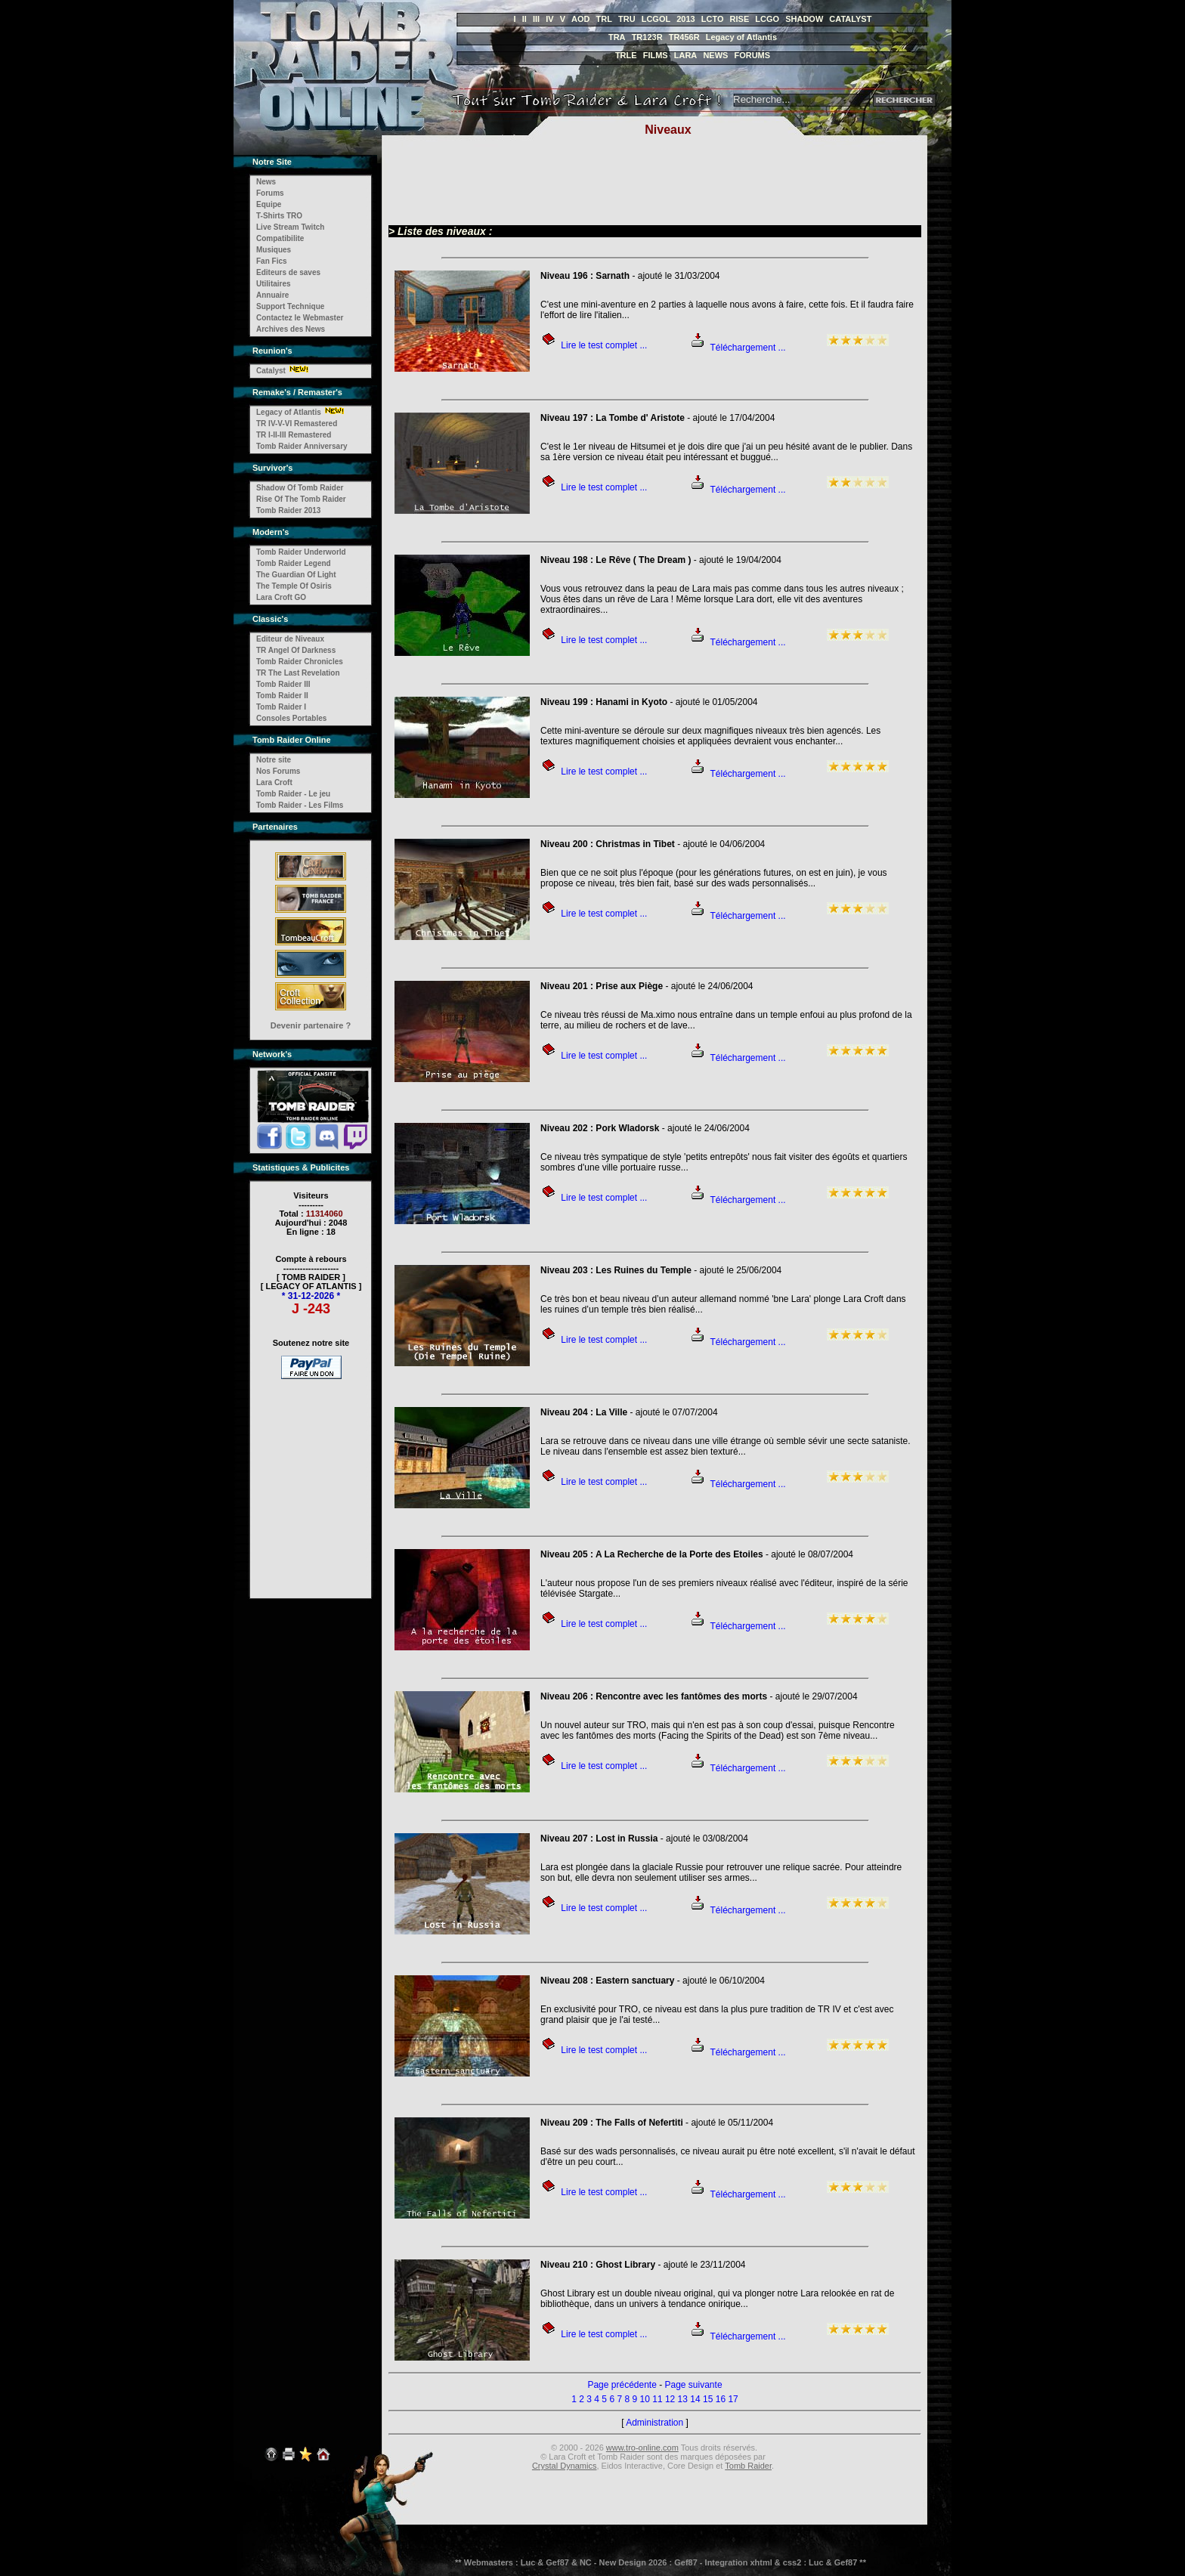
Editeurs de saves (288, 272)
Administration (654, 2422)
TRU (627, 18)
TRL (604, 18)
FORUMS (752, 55)
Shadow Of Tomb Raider (299, 488)
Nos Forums (278, 771)
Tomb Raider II (282, 695)
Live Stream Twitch (290, 227)
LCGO (767, 18)
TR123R (647, 37)
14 (695, 2399)
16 (721, 2399)
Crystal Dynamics (564, 2465)
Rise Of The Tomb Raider (301, 499)
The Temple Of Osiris (294, 586)
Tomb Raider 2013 (288, 510)
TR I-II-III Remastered (293, 435)
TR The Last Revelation (298, 673)
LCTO (712, 18)
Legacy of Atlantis (741, 37)
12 (670, 2399)
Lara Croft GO (281, 597)
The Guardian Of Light (296, 575)
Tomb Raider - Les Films (299, 805)
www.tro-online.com (642, 2447)
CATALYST (850, 18)
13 (683, 2399)
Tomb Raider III (283, 684)
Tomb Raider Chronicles (299, 661)
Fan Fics (271, 261)
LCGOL (656, 18)
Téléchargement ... (748, 347)
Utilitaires (273, 284)
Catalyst (271, 370)
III (536, 18)
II (524, 18)
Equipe (268, 204)
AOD (580, 18)
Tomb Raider (748, 2465)
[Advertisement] (311, 1478)
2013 (685, 18)
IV (549, 18)
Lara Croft (274, 782)
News (266, 182)
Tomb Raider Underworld (301, 552)
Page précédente (621, 2385)
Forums (270, 193)
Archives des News (290, 329)
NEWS (715, 55)
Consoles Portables (291, 718)
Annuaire (272, 295)
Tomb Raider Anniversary (302, 446)
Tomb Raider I (281, 707)
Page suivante (693, 2385)
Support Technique (290, 306)
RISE (740, 18)
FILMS (655, 55)
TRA (617, 37)
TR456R (684, 37)
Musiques (273, 250)
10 (645, 2399)
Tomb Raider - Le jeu (293, 794)
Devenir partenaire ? (311, 1025)
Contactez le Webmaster (299, 318)
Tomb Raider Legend (293, 563)
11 (657, 2399)
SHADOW (804, 18)
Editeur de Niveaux (290, 639)
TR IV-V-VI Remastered (296, 423)
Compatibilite (280, 238)
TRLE (626, 55)
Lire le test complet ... (604, 345)
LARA (686, 55)
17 (733, 2399)
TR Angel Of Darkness (296, 650)
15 (708, 2399)
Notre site (273, 760)
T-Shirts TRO (279, 216)
